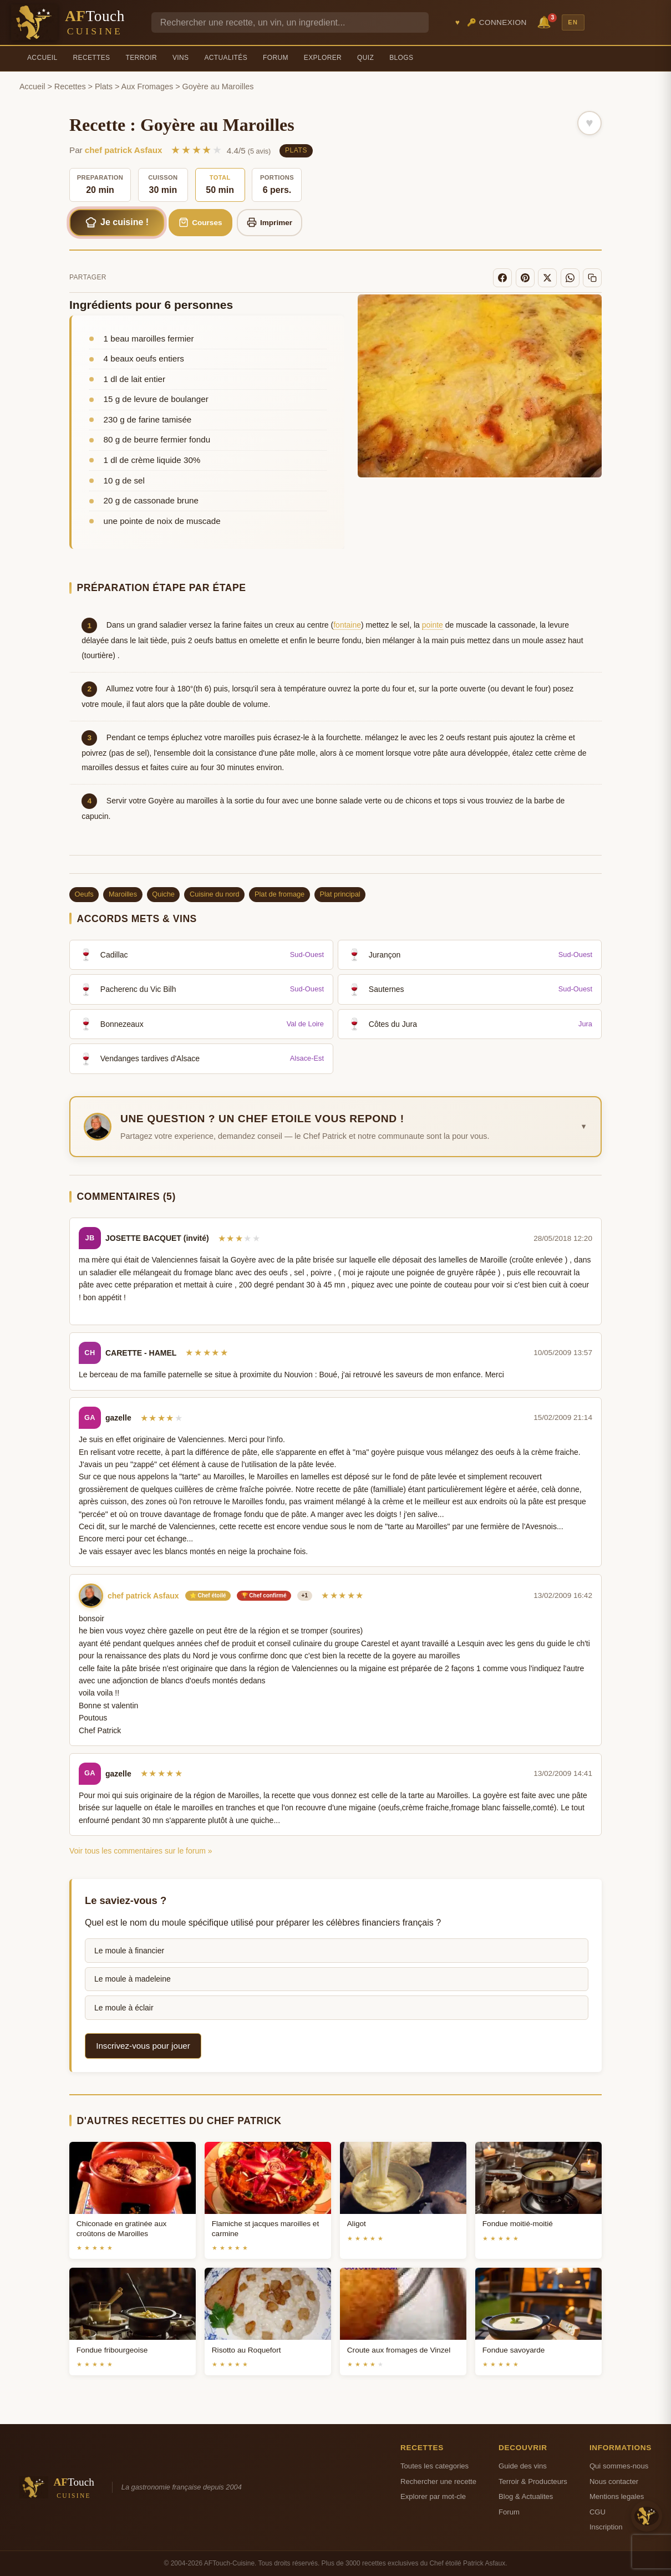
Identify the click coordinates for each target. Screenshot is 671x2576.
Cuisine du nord (215, 894)
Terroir (141, 58)
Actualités (225, 58)
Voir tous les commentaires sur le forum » (140, 1850)
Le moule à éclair (124, 2007)
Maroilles (123, 894)
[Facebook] (502, 277)
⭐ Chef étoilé (208, 1595)
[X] (547, 277)
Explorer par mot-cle (433, 2496)
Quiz (365, 58)
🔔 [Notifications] (546, 21)
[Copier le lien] (592, 277)
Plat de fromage (279, 894)
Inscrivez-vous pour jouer (143, 2045)
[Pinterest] (525, 277)
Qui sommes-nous (618, 2466)
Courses (200, 222)
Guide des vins (523, 2466)
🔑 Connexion (497, 22)
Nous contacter (613, 2481)
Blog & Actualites (526, 2496)
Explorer (323, 58)
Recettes (91, 58)
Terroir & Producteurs (533, 2481)
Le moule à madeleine (132, 1978)
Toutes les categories (434, 2466)
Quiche (163, 894)
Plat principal (339, 894)
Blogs (401, 58)
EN (573, 22)
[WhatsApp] (570, 277)
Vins (180, 58)
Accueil (42, 58)
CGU (597, 2512)
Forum (275, 58)
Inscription (606, 2527)
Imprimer (270, 222)
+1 (305, 1595)
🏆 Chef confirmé (264, 1595)
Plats (104, 86)
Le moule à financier (129, 1950)
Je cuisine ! (117, 222)
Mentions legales (616, 2496)
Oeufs (84, 894)
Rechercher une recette (438, 2481)
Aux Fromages (147, 86)
